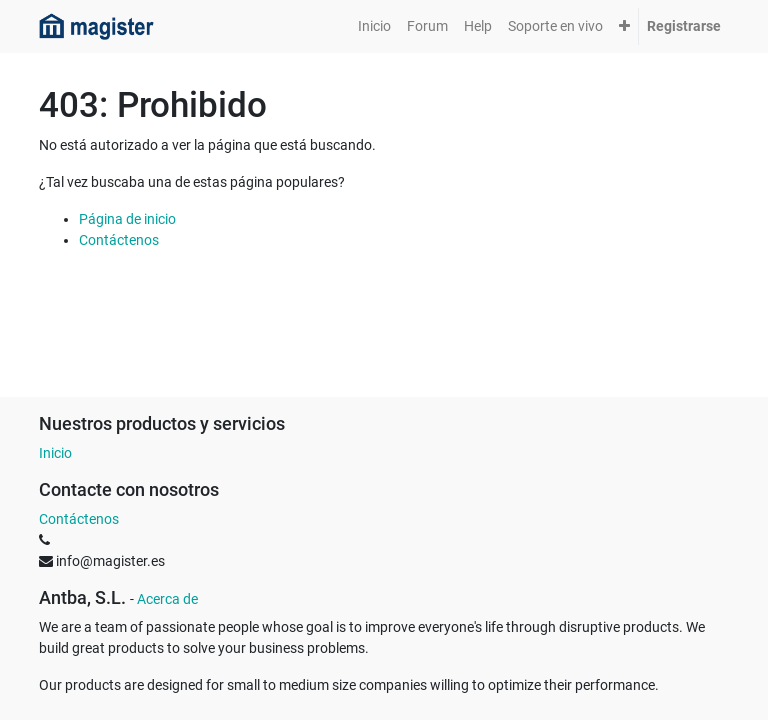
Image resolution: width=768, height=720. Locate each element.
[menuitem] (374, 26)
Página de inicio (127, 219)
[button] (624, 26)
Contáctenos (119, 240)
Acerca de (167, 599)
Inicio (55, 453)
